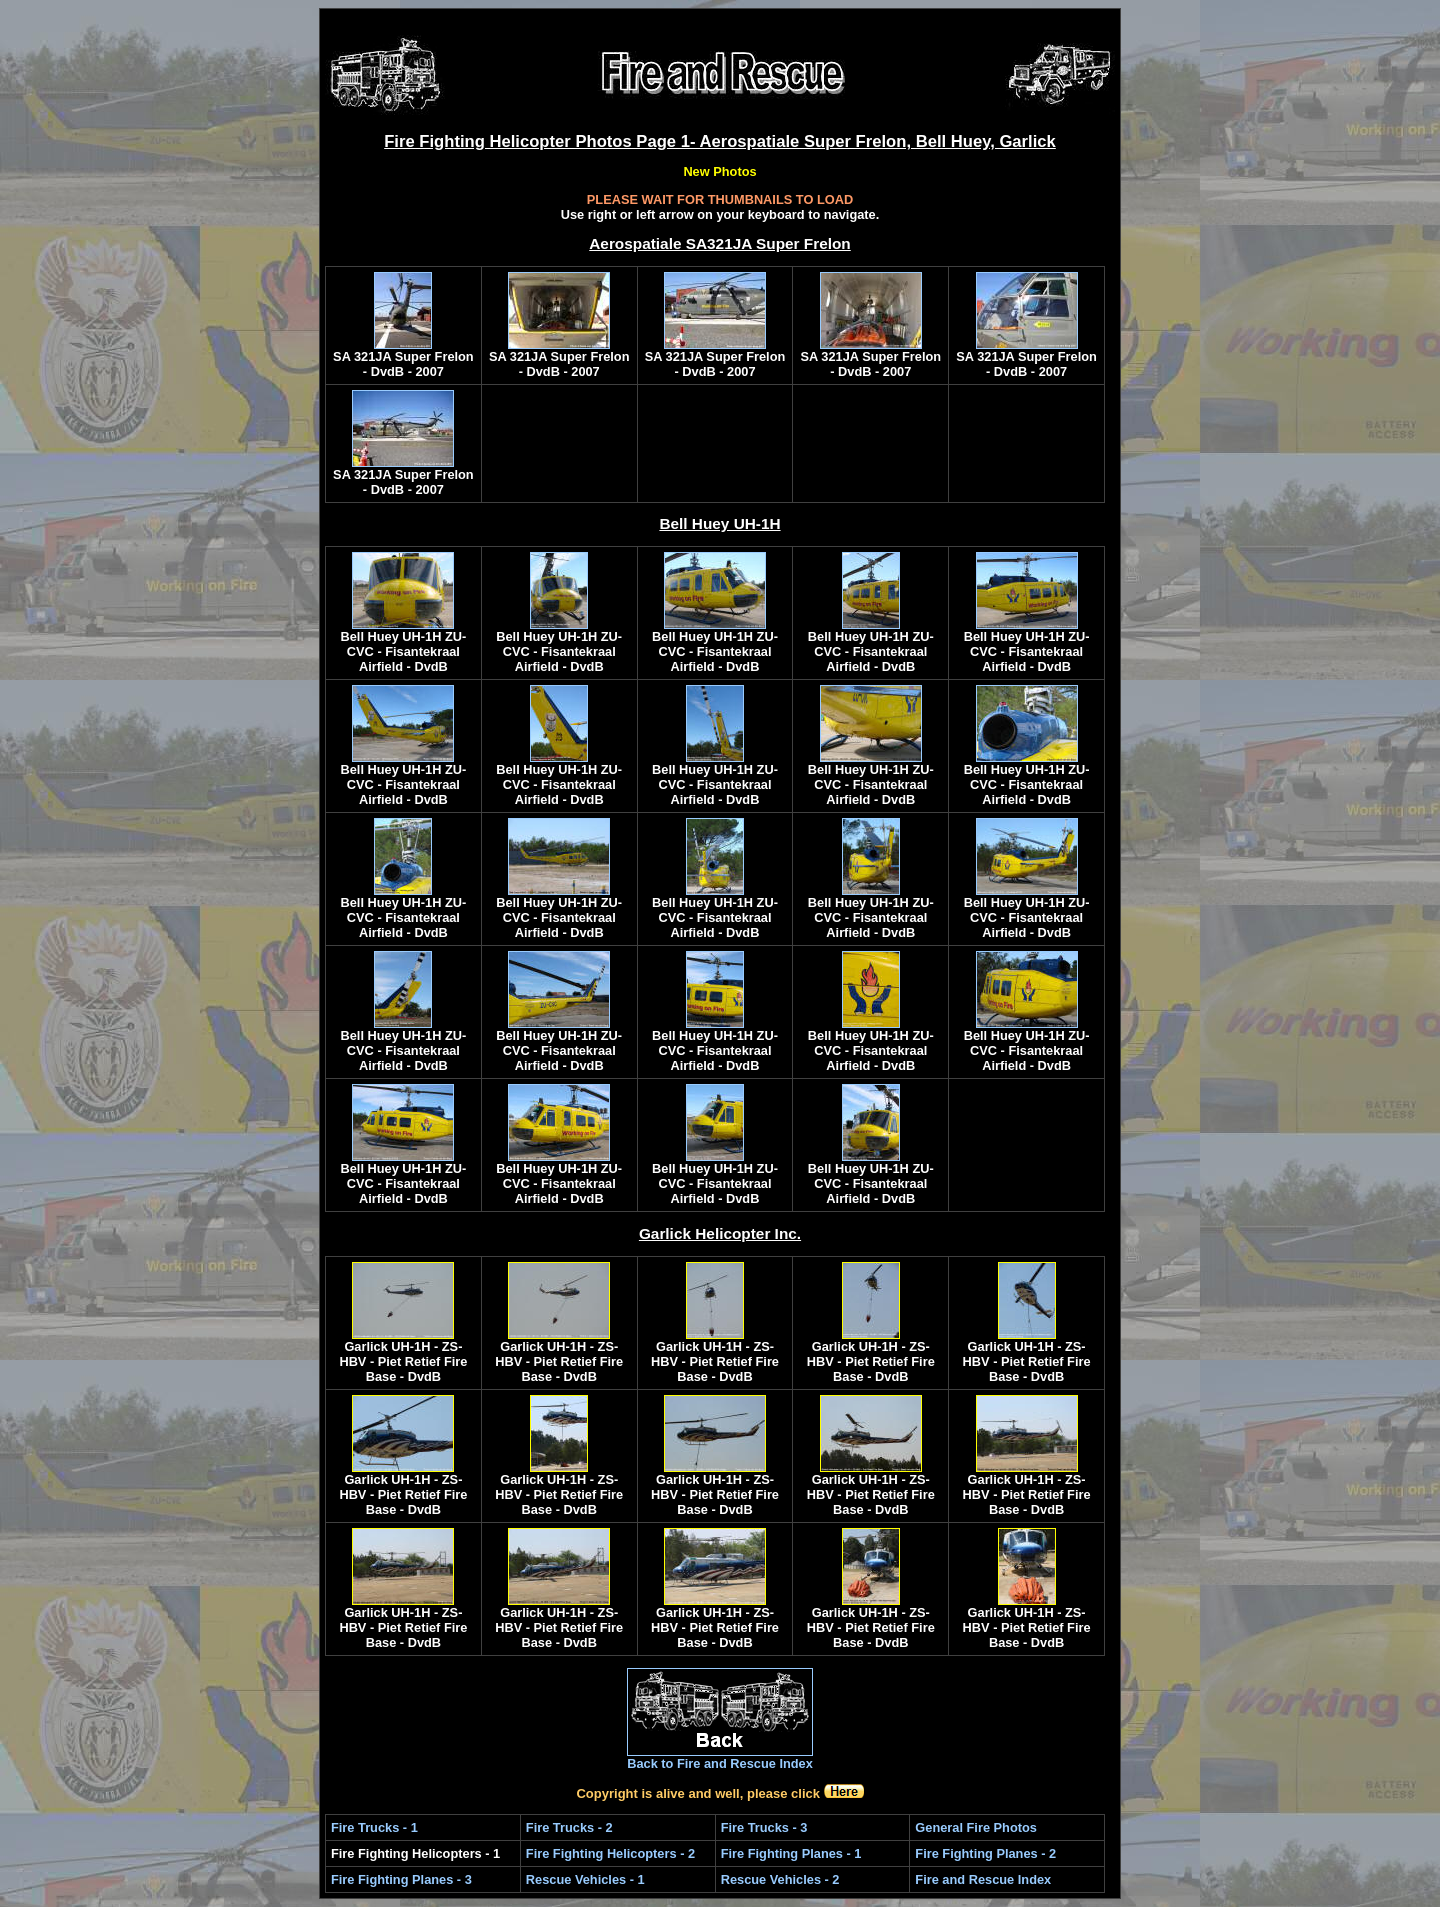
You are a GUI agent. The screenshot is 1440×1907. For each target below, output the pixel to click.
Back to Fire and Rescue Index (720, 1763)
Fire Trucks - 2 (569, 1827)
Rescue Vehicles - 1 (585, 1879)
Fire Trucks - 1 (374, 1827)
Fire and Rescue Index (983, 1879)
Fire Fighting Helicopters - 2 (610, 1853)
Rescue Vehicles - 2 (780, 1879)
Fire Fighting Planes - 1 (791, 1853)
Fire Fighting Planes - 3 (401, 1879)
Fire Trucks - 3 (764, 1827)
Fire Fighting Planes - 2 (985, 1853)
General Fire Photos (976, 1827)
